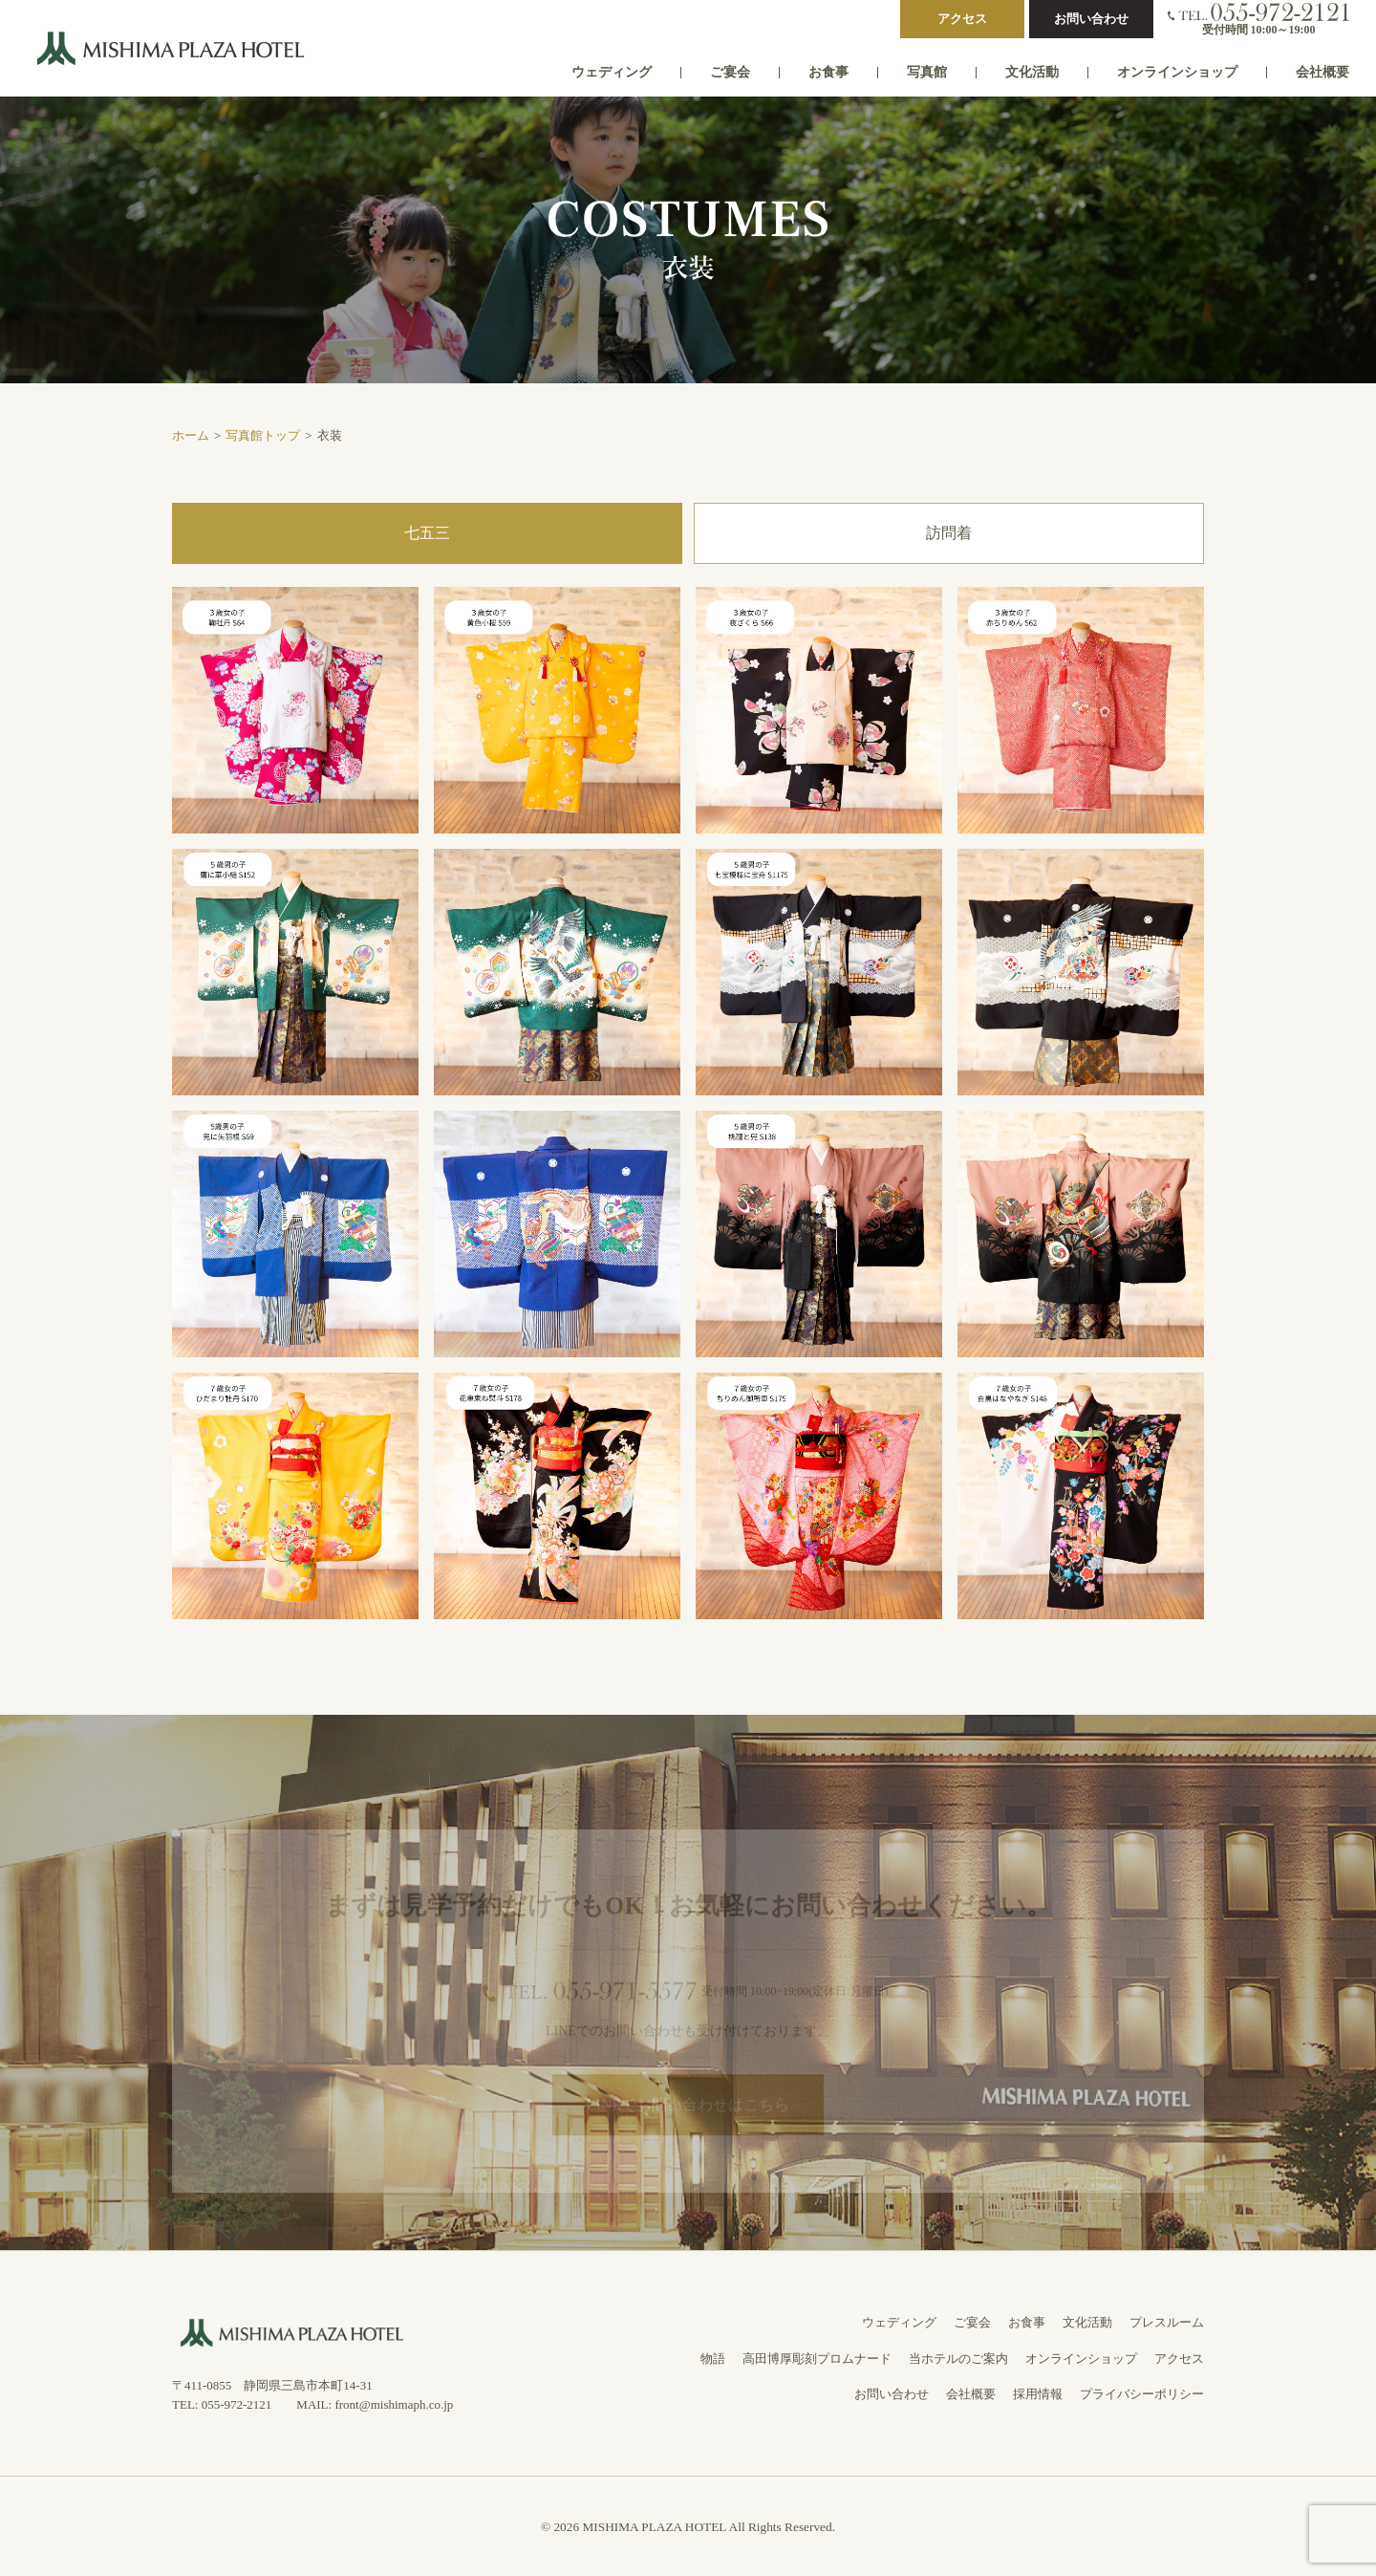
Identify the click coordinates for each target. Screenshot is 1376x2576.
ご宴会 (730, 72)
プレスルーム (1166, 2322)
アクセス (962, 18)
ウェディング (611, 72)
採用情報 (1038, 2394)
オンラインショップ (1177, 72)
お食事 (828, 72)
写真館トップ (263, 435)
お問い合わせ (1091, 18)
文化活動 (1032, 72)
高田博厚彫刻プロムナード (817, 2358)
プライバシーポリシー (1142, 2394)
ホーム (190, 435)
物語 (712, 2358)
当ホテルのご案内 (958, 2358)
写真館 (927, 72)
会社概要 (1322, 72)
